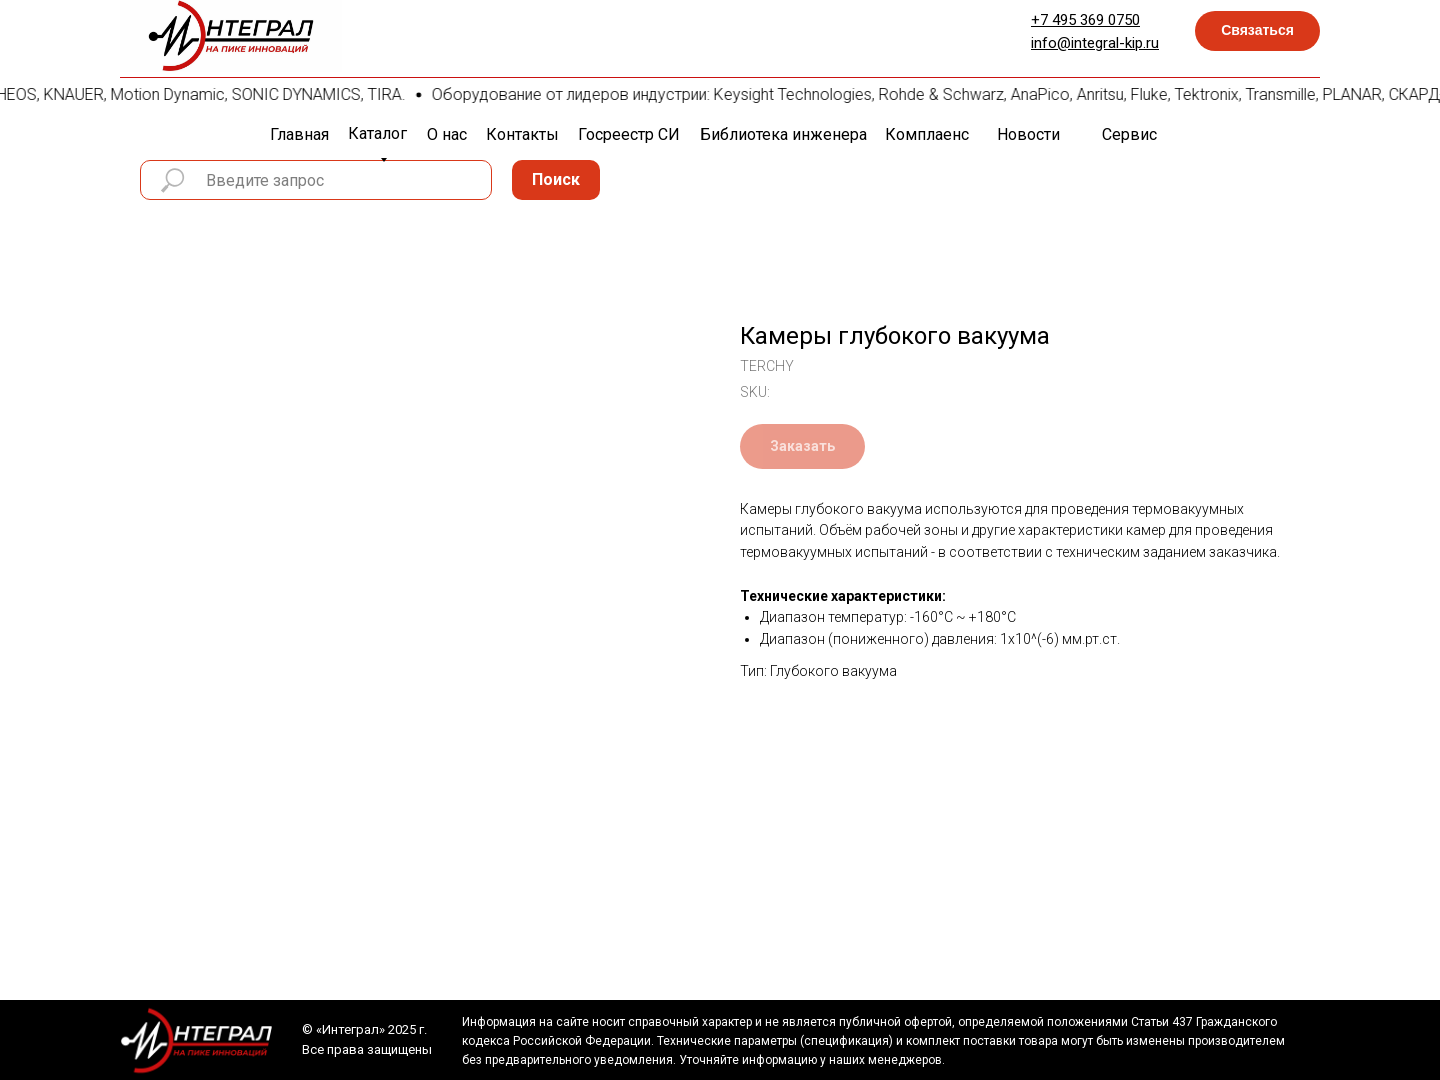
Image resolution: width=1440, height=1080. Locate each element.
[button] (1257, 31)
